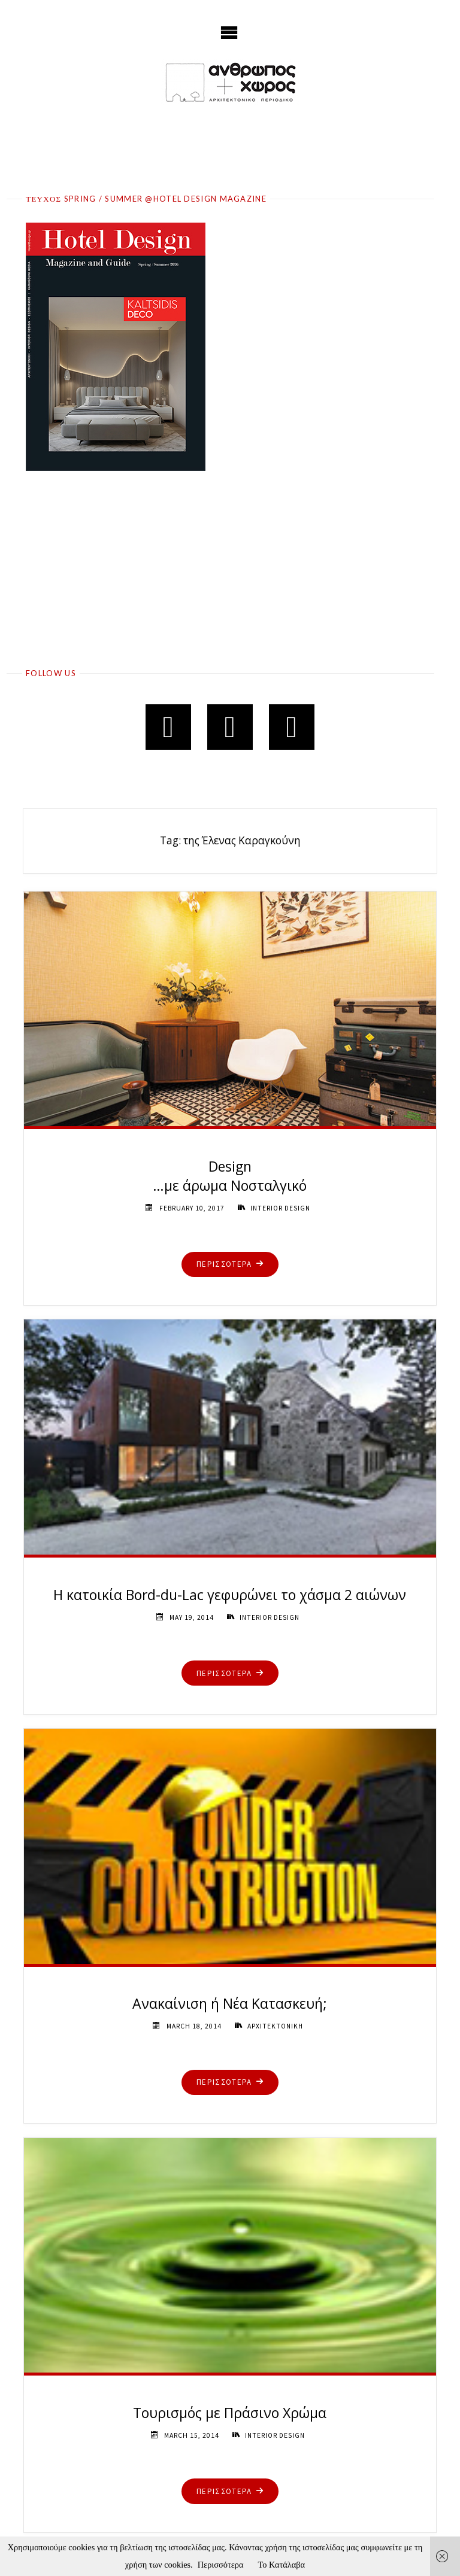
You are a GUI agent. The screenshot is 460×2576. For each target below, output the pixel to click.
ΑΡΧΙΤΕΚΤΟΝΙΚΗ (275, 2026)
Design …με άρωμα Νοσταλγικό (230, 1176)
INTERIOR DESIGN (280, 1208)
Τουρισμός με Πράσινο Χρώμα (229, 2412)
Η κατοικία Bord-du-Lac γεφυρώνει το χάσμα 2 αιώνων (230, 1594)
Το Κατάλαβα (281, 2564)
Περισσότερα (221, 2564)
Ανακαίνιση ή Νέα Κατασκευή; (229, 2003)
